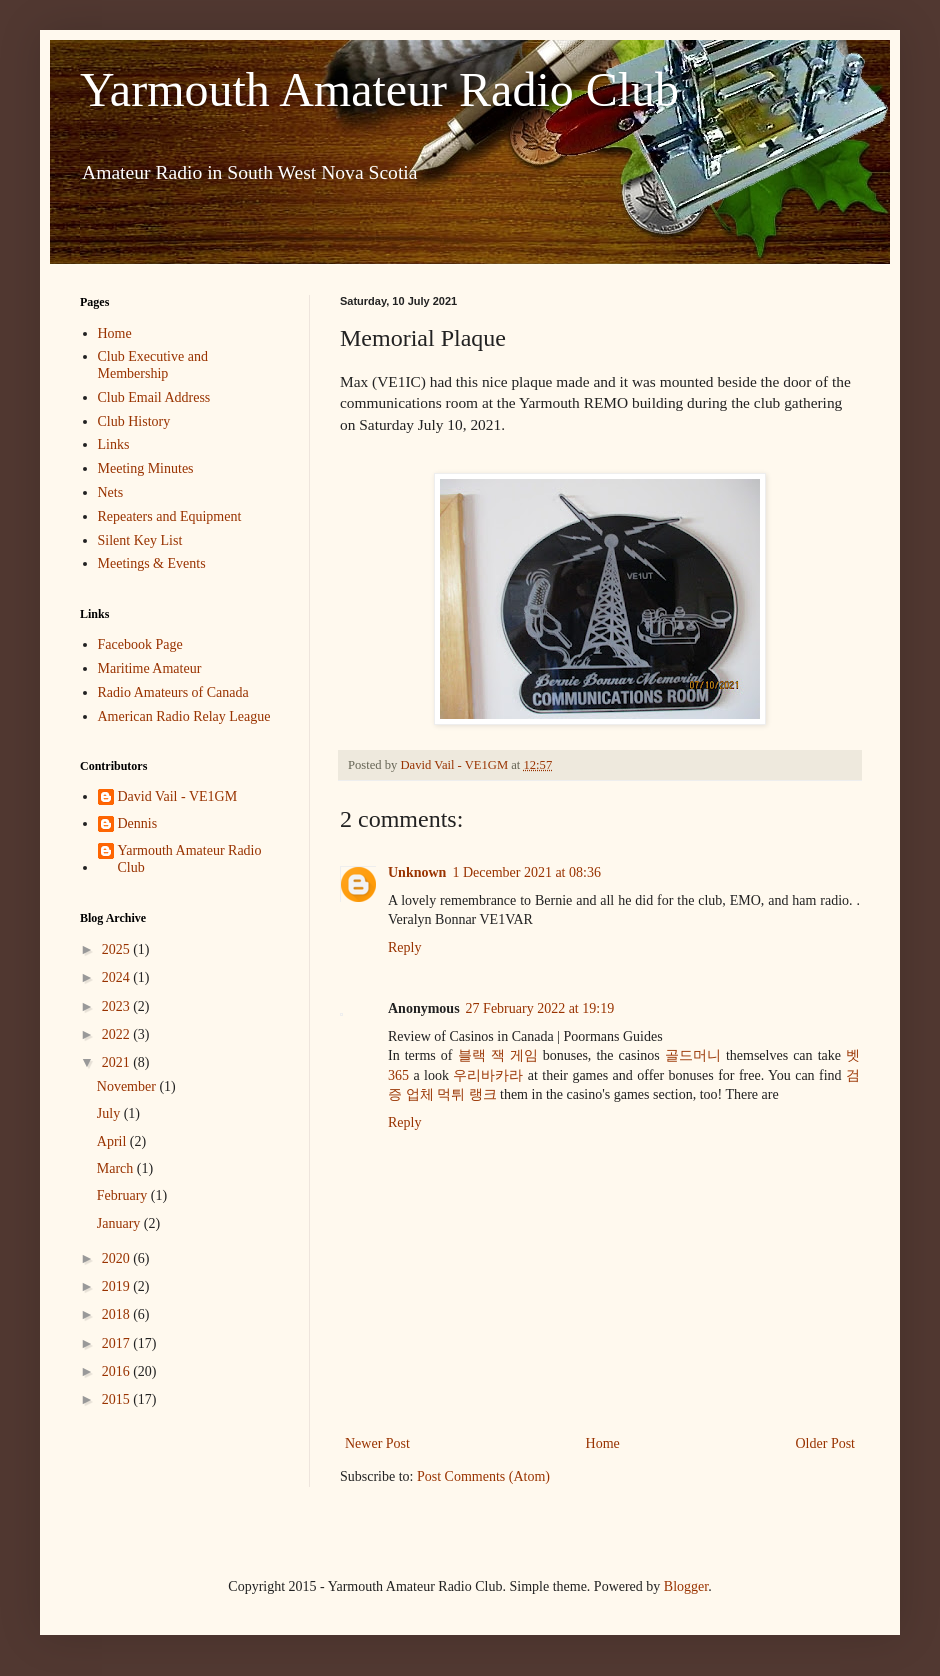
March (117, 1168)
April (113, 1141)
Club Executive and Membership (153, 365)
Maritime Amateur (150, 668)
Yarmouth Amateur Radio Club (379, 89)
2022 (118, 1034)
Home (603, 1443)
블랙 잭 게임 (498, 1055)
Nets (111, 492)
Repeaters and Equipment (170, 516)
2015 (118, 1399)
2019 (118, 1286)
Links (114, 444)
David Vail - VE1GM (178, 796)
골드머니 (693, 1055)
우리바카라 (488, 1075)
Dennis (138, 823)
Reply (404, 947)
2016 (118, 1371)
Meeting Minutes (146, 468)
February (124, 1195)
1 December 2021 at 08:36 (526, 872)
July (110, 1113)
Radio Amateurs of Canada (173, 692)
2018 (118, 1314)
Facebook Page (140, 644)
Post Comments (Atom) (483, 1476)
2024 (118, 977)
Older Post (826, 1443)
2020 (118, 1258)
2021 (118, 1062)
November (128, 1086)
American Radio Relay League (184, 716)
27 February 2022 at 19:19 (540, 1008)
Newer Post (377, 1443)
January (120, 1223)
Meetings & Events (152, 563)
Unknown (417, 872)
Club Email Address (154, 397)
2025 (118, 949)
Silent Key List (140, 540)
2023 (118, 1006)
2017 (118, 1343)
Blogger (686, 1586)
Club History (134, 421)
